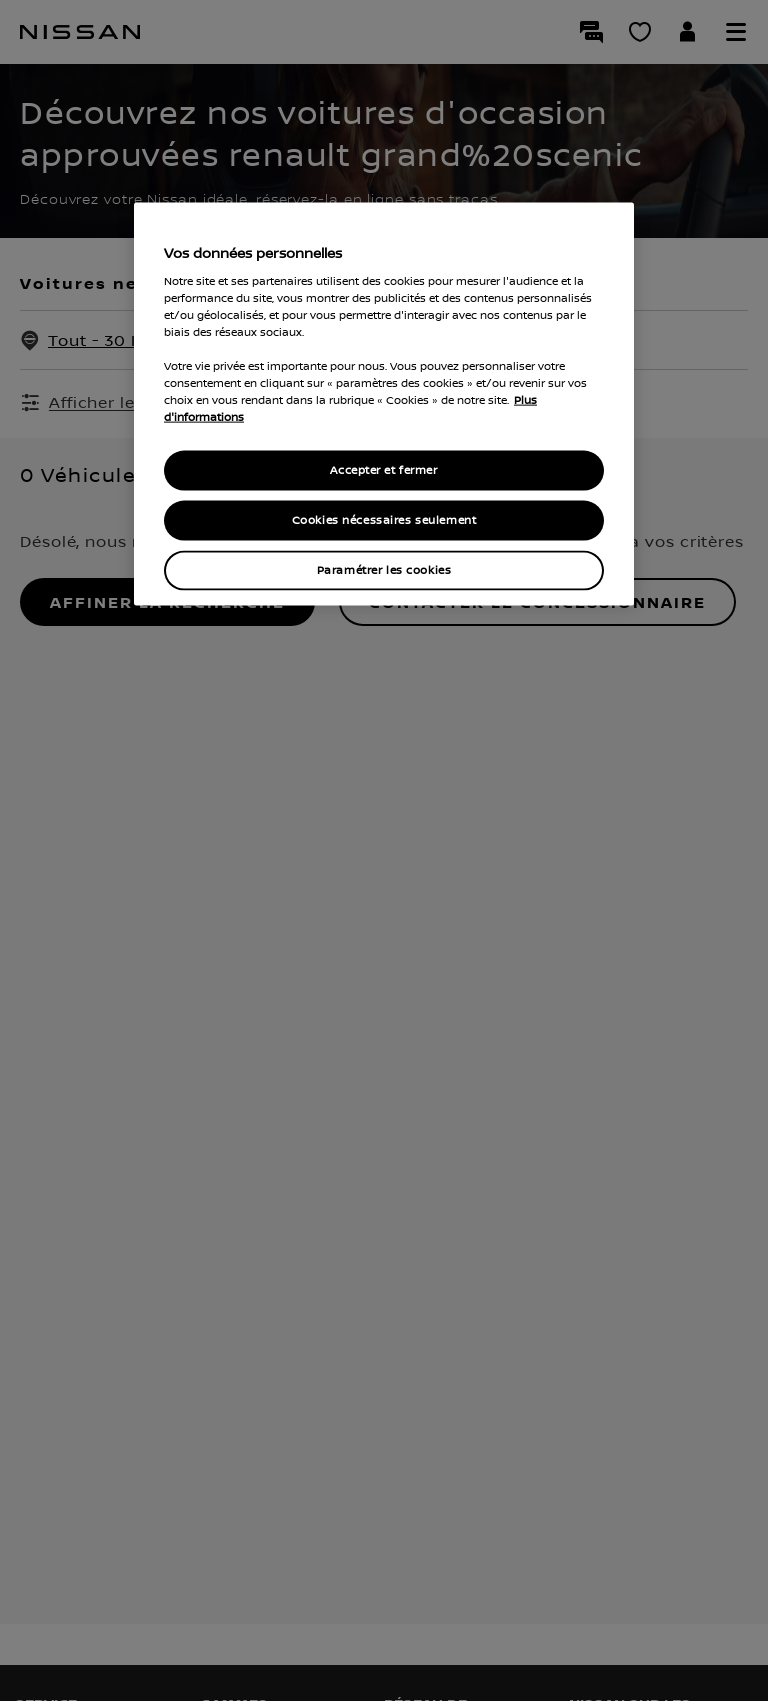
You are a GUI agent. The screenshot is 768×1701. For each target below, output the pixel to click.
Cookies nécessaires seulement (384, 520)
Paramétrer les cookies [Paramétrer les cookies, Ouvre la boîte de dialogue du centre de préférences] (384, 570)
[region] (384, 404)
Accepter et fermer (383, 470)
